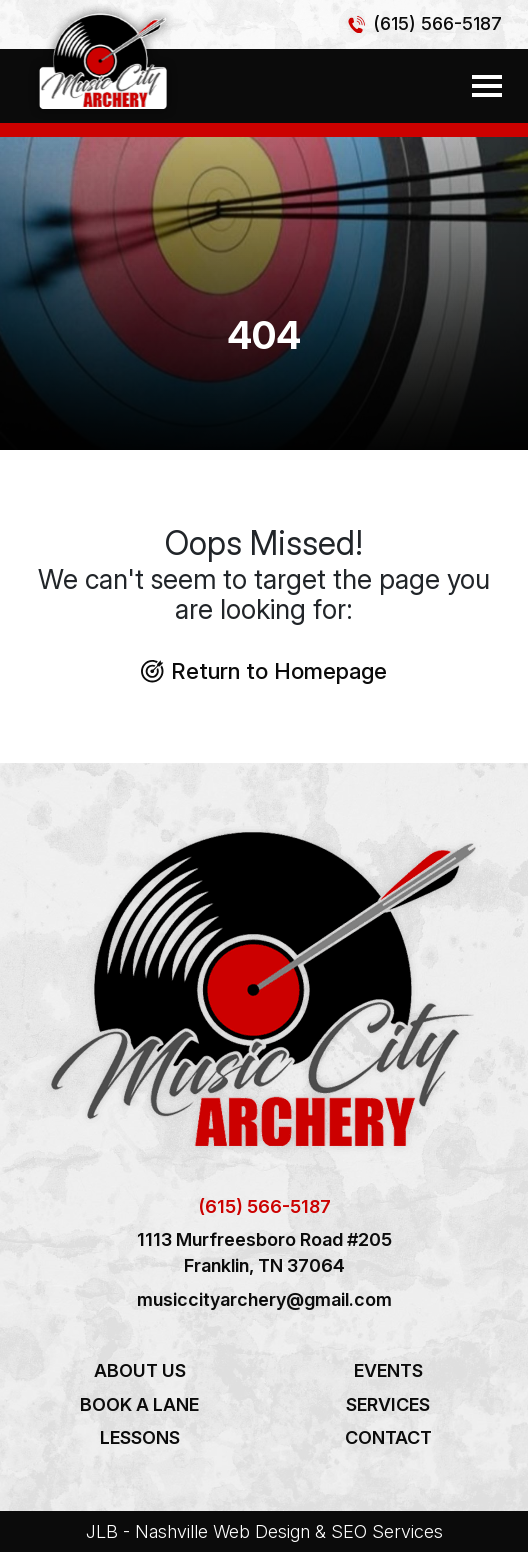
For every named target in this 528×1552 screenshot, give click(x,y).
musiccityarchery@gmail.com (264, 1299)
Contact (388, 1437)
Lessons (140, 1437)
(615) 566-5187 (437, 23)
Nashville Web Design (222, 1531)
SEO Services (387, 1531)
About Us (140, 1370)
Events (388, 1370)
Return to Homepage (264, 670)
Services (388, 1404)
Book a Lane (139, 1404)
